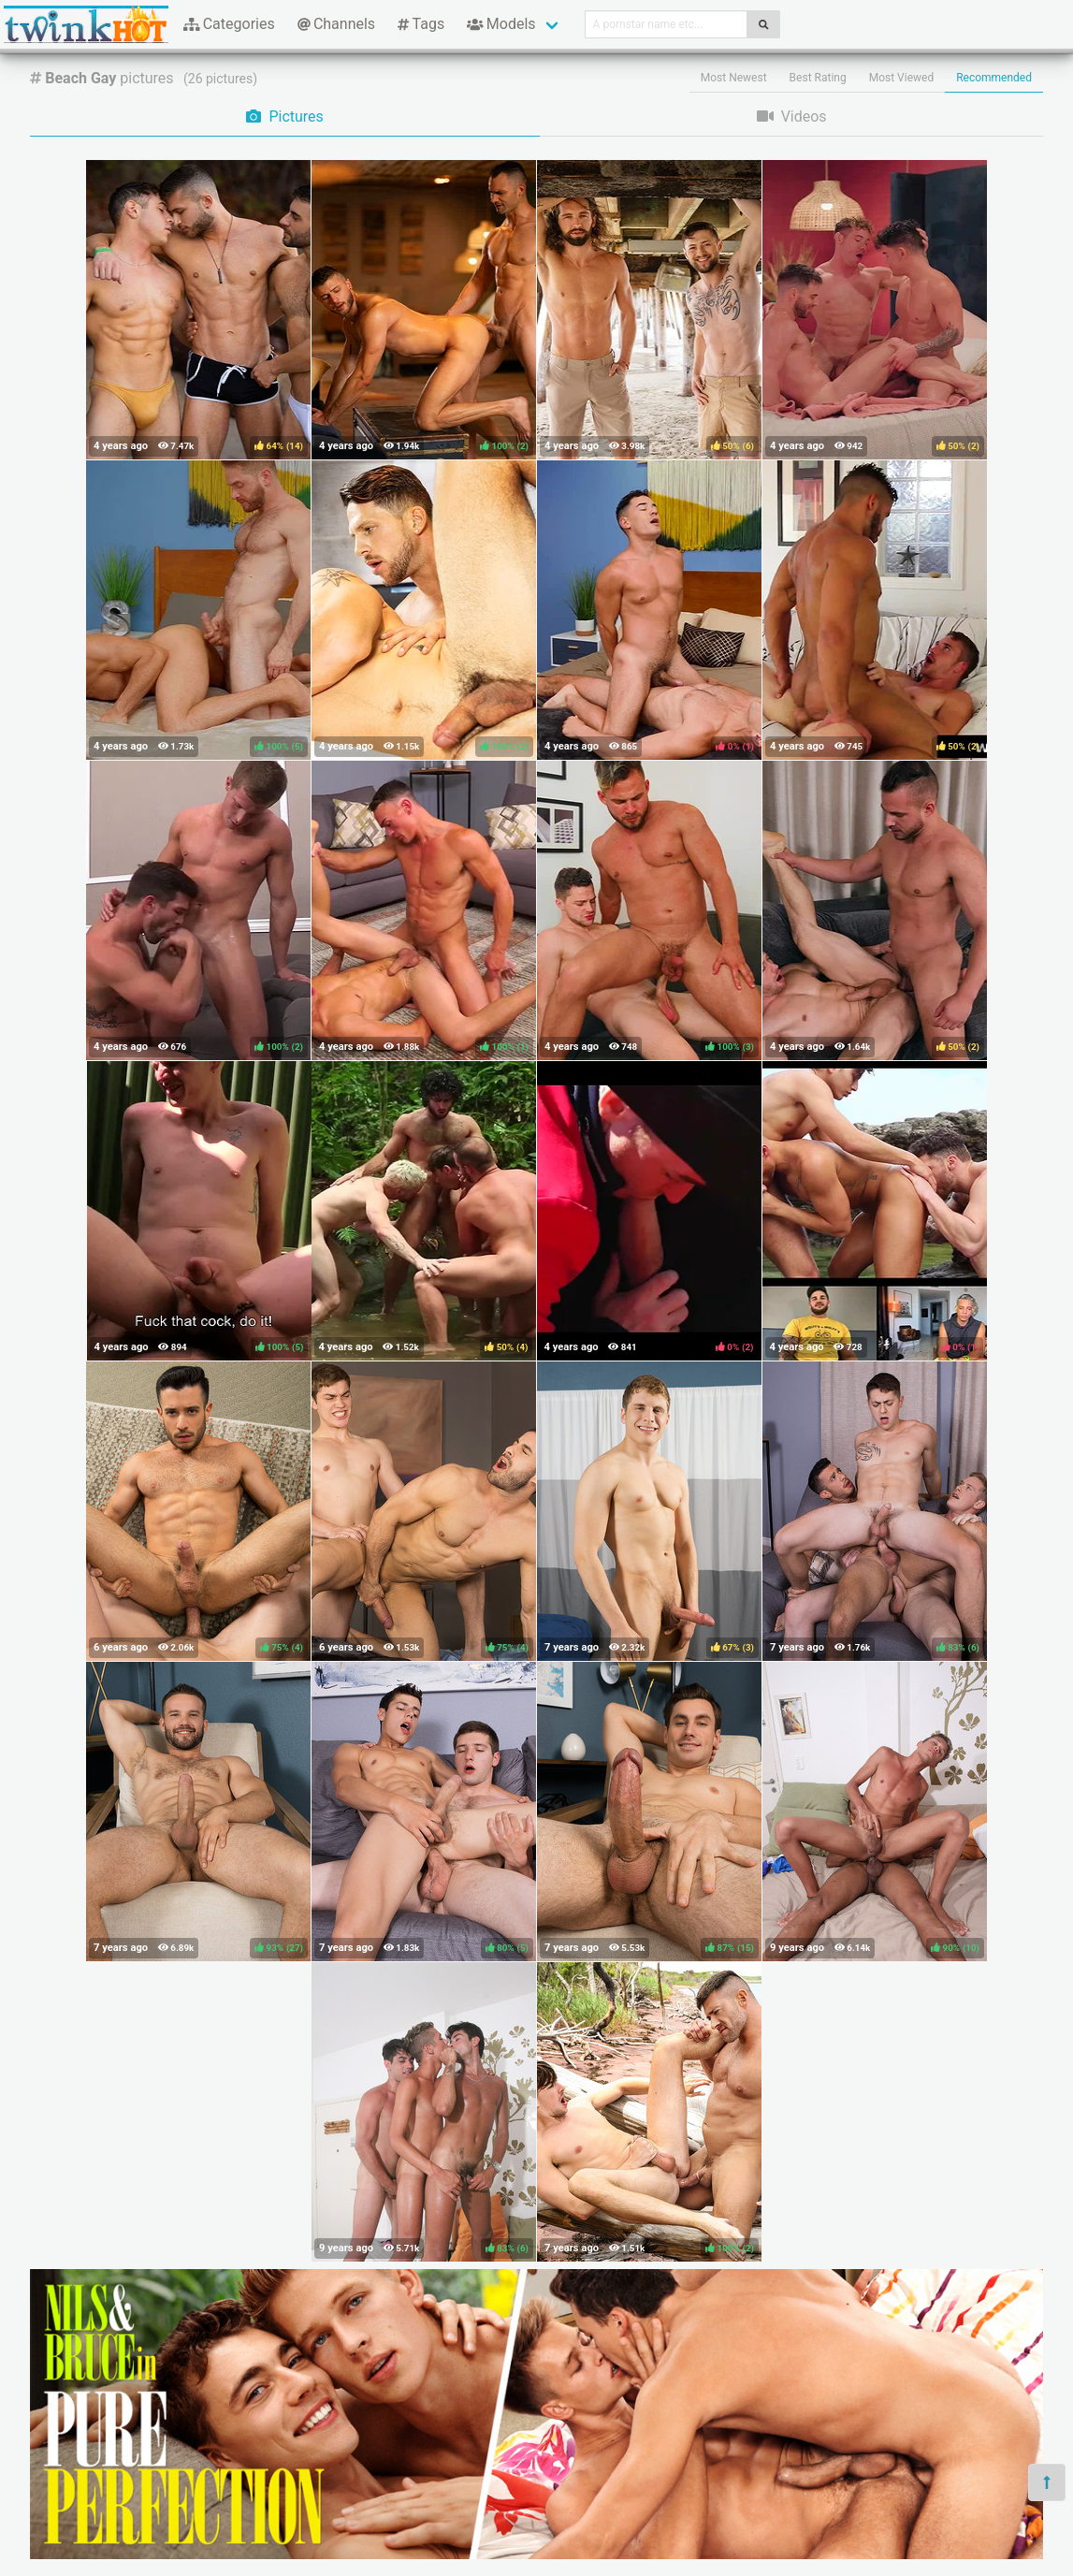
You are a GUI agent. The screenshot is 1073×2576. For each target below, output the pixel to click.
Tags (421, 24)
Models (501, 24)
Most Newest (734, 77)
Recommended (994, 77)
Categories (229, 24)
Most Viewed (902, 77)
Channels (336, 24)
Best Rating (818, 77)
